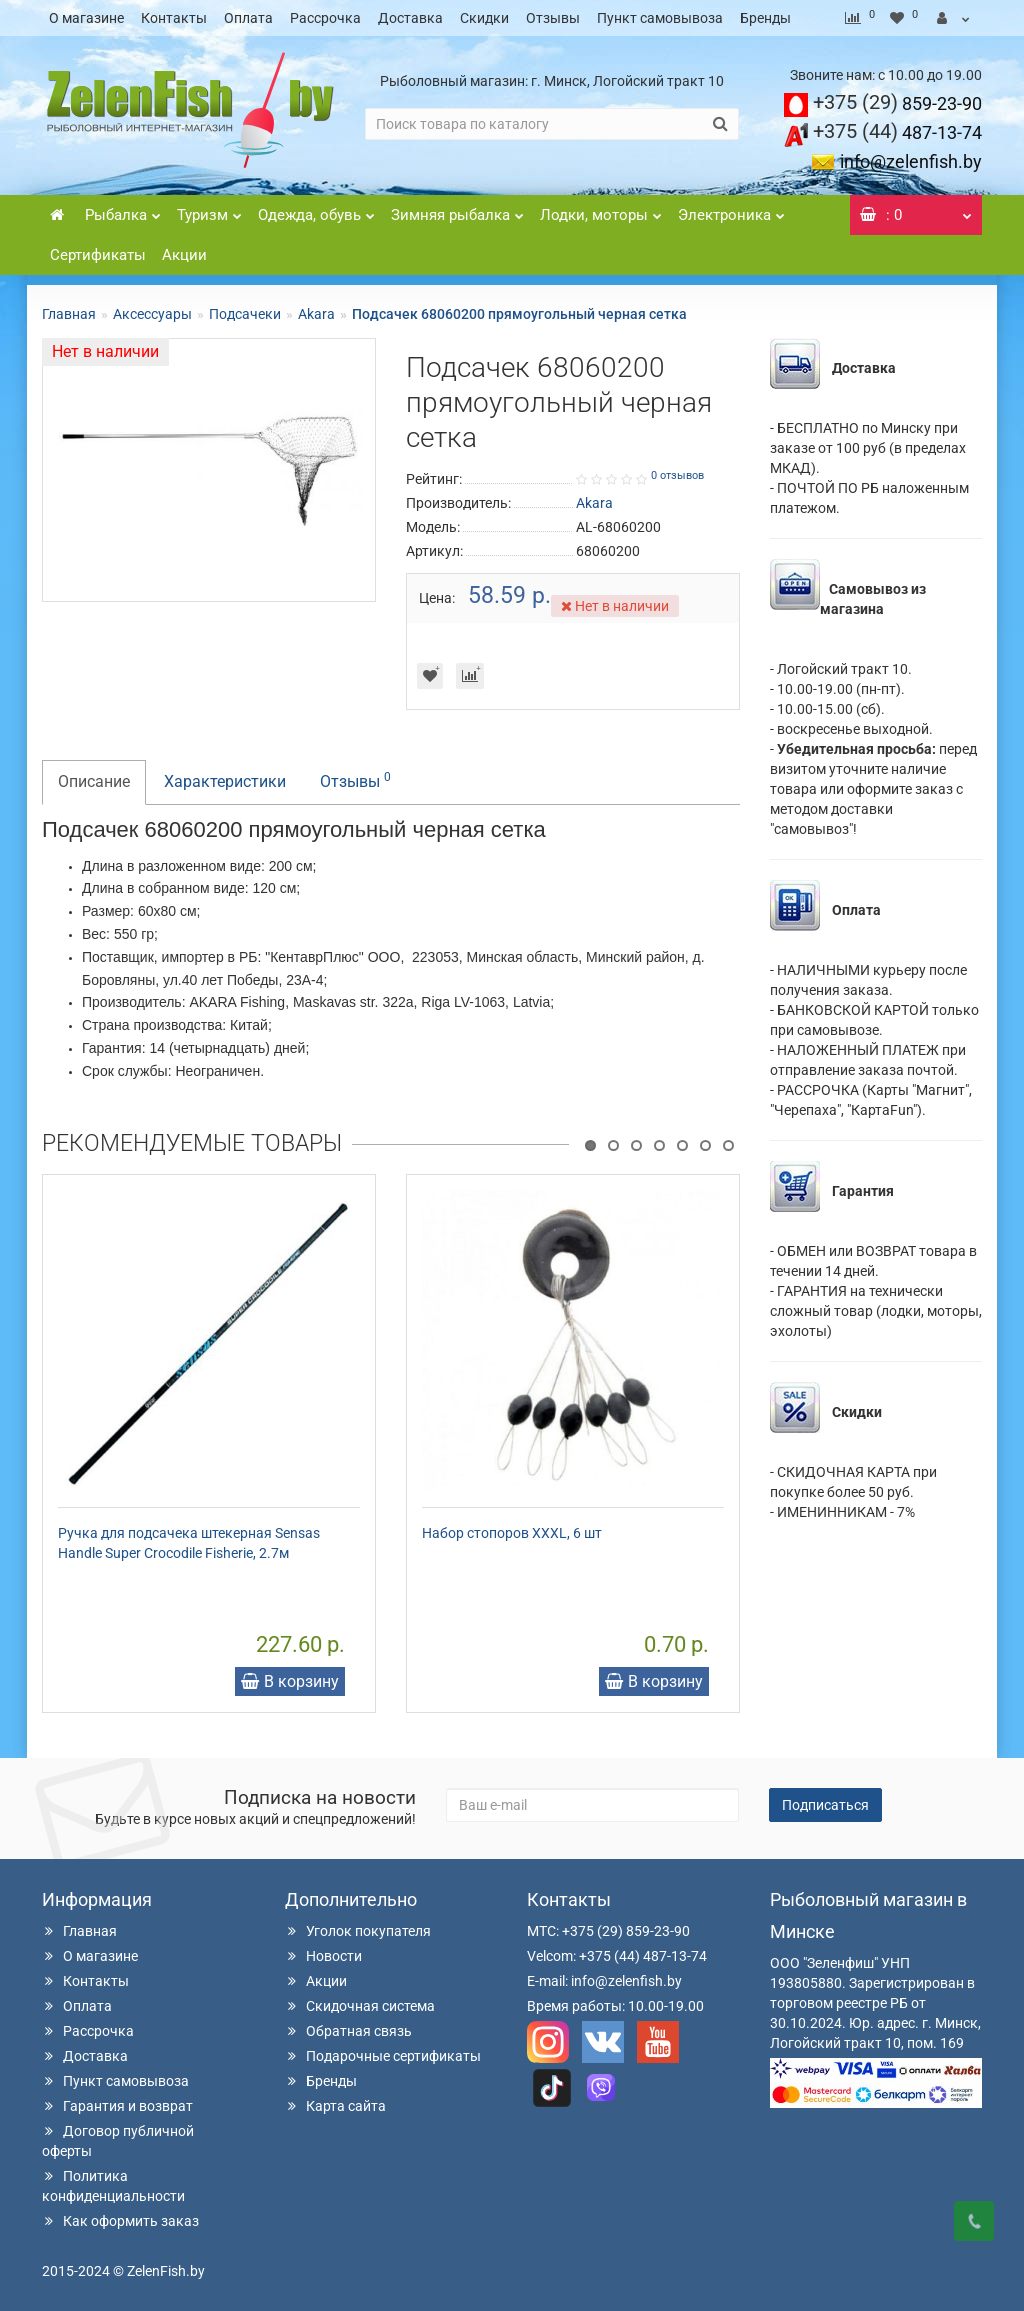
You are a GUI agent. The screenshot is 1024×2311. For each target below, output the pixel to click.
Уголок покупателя (358, 1931)
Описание (94, 781)
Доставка (410, 18)
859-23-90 (897, 103)
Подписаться (825, 1805)
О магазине (86, 18)
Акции (184, 255)
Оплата (248, 18)
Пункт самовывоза (660, 18)
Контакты (174, 18)
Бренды (765, 18)
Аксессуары (152, 314)
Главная (69, 314)
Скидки (484, 18)
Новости (323, 1956)
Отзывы (553, 18)
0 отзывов (677, 475)
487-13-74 (897, 132)
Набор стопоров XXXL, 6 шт (512, 1533)
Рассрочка (325, 18)
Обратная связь (348, 2031)
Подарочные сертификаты (383, 2056)
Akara (316, 314)
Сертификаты (98, 255)
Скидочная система (360, 2006)
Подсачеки (245, 314)
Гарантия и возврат (117, 2106)
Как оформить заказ (120, 2221)
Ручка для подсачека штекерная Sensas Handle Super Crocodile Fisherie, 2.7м (189, 1543)
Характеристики (225, 781)
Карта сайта (335, 2106)
